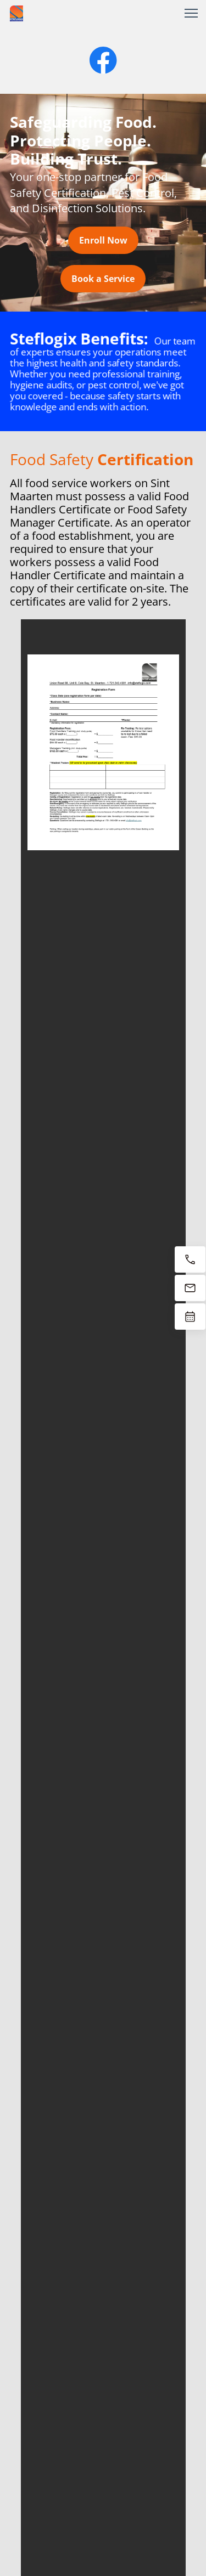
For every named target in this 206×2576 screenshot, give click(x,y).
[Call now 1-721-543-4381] (190, 1259)
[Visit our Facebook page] (103, 60)
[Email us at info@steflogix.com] (190, 1288)
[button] (191, 13)
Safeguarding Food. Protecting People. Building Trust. (83, 140)
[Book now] (190, 1316)
